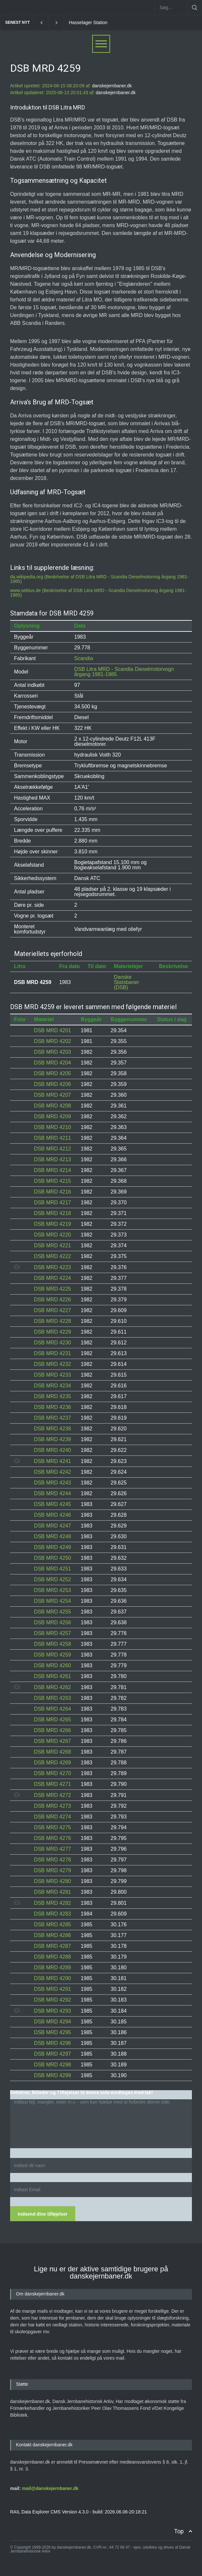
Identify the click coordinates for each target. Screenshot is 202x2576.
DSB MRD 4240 (52, 1450)
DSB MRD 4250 (52, 1558)
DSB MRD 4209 (52, 1116)
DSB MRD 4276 (52, 1838)
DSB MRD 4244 (52, 1493)
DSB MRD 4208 (52, 1105)
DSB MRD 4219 (52, 1224)
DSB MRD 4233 (52, 1375)
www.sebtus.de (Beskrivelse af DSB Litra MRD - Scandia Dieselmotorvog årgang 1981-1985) (98, 593)
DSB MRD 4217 (52, 1202)
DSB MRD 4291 (52, 1989)
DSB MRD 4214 (52, 1170)
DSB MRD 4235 (52, 1396)
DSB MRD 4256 (52, 1622)
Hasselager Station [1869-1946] (101, 22)
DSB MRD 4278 (52, 1859)
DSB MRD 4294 (52, 2021)
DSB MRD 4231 (52, 1353)
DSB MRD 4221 (52, 1245)
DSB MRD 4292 (52, 2000)
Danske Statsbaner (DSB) (126, 982)
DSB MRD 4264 (52, 1709)
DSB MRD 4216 (52, 1191)
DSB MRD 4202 (52, 1041)
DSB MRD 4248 (52, 1536)
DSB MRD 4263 (52, 1698)
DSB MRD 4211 (52, 1138)
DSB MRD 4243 (52, 1482)
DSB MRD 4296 (52, 2043)
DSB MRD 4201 (52, 1030)
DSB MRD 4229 (52, 1332)
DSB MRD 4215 (52, 1181)
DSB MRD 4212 (52, 1148)
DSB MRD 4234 (52, 1385)
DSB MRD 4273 (52, 1806)
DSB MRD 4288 (52, 1957)
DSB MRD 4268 (52, 1752)
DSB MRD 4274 (52, 1816)
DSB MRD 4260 (52, 1665)
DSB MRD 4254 (52, 1601)
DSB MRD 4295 (52, 2032)
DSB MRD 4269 (52, 1762)
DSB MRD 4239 (52, 1439)
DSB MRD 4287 (52, 1946)
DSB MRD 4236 (52, 1407)
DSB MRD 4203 (52, 1052)
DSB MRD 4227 (52, 1310)
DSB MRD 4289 (52, 1967)
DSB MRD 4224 (52, 1278)
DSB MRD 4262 (52, 1687)
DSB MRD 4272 (52, 1795)
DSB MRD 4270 (52, 1773)
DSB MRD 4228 (52, 1321)
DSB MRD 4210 (52, 1127)
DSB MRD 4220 (52, 1234)
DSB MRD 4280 (52, 1881)
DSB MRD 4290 (52, 1978)
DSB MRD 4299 (52, 2075)
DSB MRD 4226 (52, 1299)
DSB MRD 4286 (52, 1935)
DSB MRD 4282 (52, 1903)
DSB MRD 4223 (52, 1267)
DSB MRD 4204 (52, 1062)
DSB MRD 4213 (52, 1159)
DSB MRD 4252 (52, 1579)
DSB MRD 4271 (52, 1784)
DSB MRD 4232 (52, 1364)
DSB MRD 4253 (52, 1590)
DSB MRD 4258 (52, 1644)
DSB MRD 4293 (52, 2011)
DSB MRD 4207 (52, 1095)
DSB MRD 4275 (52, 1827)
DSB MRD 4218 (52, 1213)
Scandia (83, 658)
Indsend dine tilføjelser (42, 2214)
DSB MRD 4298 (52, 2064)
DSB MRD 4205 (52, 1073)
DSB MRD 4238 (52, 1428)
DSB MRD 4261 (52, 1676)
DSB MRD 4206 (52, 1084)
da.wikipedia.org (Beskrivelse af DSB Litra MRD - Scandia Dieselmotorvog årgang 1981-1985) (99, 579)
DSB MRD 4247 (52, 1525)
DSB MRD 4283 (52, 1914)
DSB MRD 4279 (52, 1870)
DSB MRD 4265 (52, 1719)
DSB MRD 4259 (52, 1654)
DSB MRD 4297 (52, 2054)
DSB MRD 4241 (52, 1461)
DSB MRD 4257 (52, 1633)
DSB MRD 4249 (52, 1547)
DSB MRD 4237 (52, 1418)
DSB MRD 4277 (52, 1849)
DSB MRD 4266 (52, 1730)
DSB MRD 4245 (52, 1504)
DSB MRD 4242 (52, 1472)
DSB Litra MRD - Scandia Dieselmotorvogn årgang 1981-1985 (124, 671)
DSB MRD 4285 (52, 1924)
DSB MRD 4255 (52, 1611)
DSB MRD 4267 (52, 1741)
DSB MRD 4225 (52, 1289)
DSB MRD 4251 (52, 1568)
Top (179, 2531)
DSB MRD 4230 (52, 1342)
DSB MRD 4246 (52, 1515)
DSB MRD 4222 (52, 1256)
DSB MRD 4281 (52, 1892)
